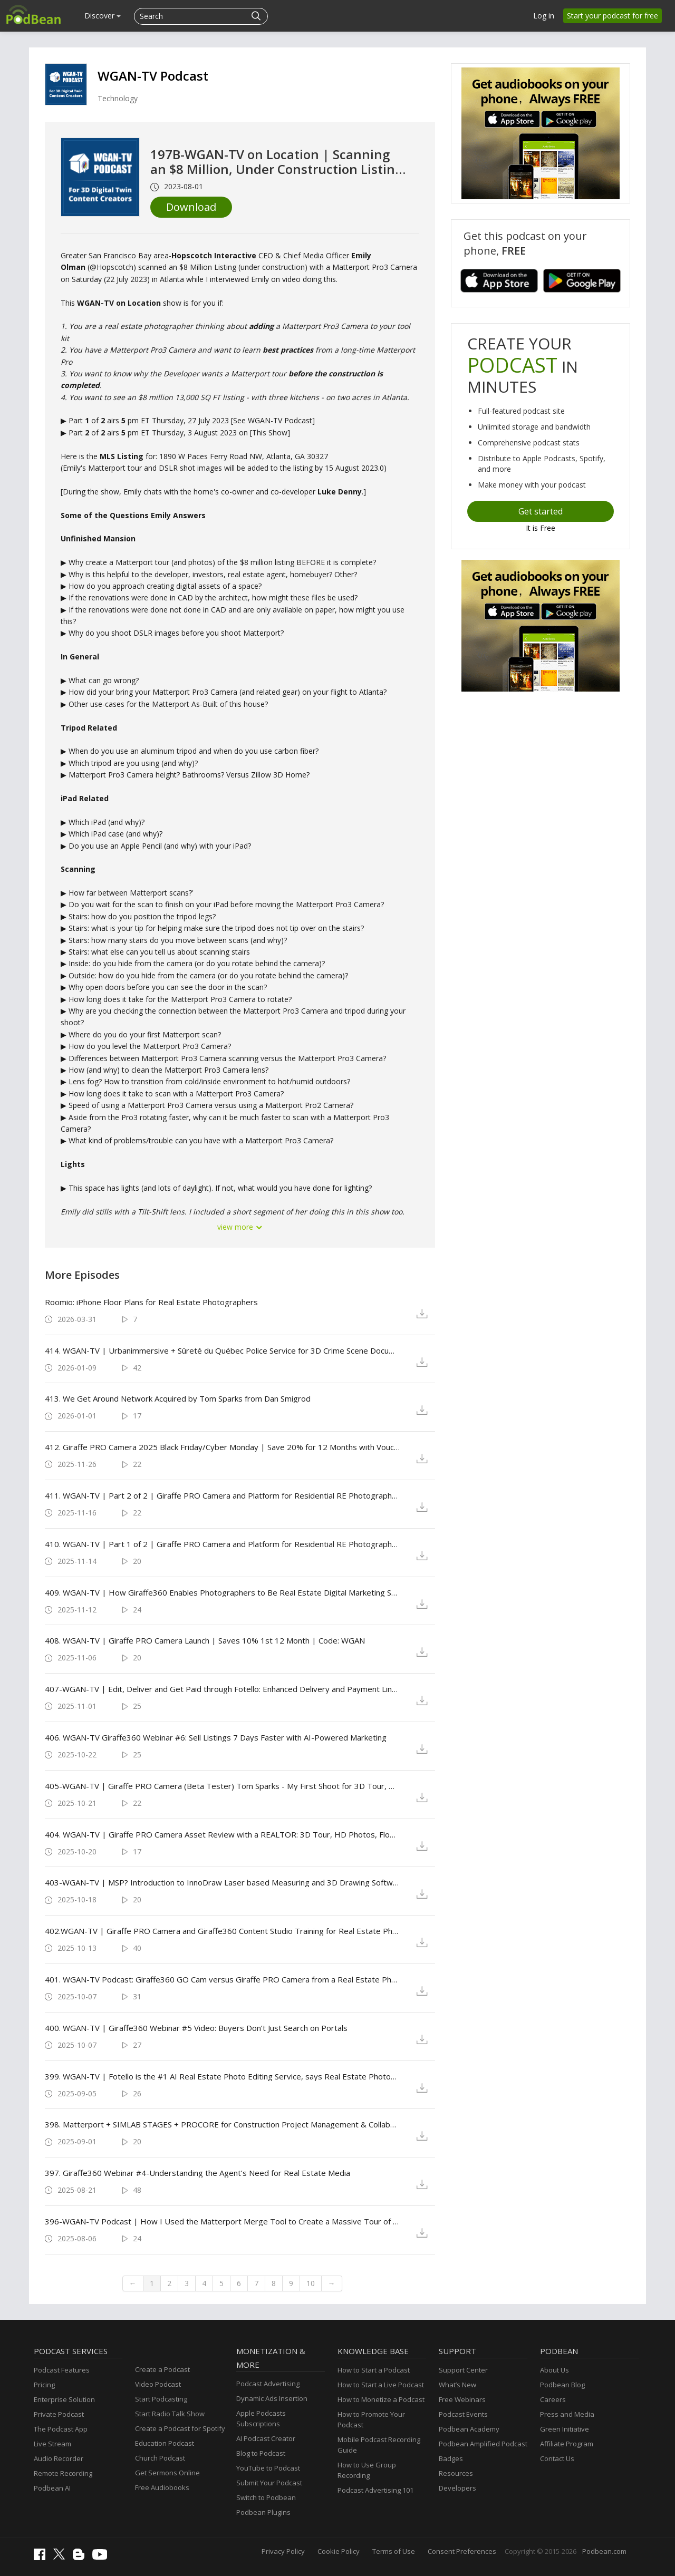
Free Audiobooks (162, 2487)
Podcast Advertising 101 (375, 2490)
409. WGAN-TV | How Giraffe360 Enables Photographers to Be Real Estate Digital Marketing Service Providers (222, 1592)
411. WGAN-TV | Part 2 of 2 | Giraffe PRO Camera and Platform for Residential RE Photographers (222, 1495)
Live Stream (52, 2443)
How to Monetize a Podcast (381, 2399)
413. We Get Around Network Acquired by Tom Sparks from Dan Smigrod (178, 1398)
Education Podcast (164, 2443)
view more (240, 1227)
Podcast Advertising (268, 2383)
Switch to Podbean (266, 2497)
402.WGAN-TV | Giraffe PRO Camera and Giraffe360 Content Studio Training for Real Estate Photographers (222, 1931)
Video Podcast (158, 2384)
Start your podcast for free (612, 16)
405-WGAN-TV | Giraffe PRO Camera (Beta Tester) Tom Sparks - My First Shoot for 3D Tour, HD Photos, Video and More (222, 1786)
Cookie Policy (338, 2551)
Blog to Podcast (260, 2453)
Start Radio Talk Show (170, 2413)
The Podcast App (61, 2429)
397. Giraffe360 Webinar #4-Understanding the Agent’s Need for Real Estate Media (197, 2173)
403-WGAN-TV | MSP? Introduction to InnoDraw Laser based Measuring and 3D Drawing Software (222, 1882)
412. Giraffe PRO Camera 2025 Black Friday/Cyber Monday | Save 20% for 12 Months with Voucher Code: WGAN (222, 1447)
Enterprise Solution (64, 2399)
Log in (543, 16)
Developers (457, 2488)
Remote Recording (63, 2473)
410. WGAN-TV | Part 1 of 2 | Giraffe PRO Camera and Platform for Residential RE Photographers (222, 1544)
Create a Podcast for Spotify (180, 2428)
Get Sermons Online (167, 2472)
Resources (456, 2473)
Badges (451, 2458)
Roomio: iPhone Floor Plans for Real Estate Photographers (151, 1302)
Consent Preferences (462, 2551)
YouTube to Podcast (268, 2468)
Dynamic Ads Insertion (271, 2398)
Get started (540, 511)
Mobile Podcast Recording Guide (379, 2445)
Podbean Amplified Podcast (483, 2443)
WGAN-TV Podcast (153, 75)
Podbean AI (52, 2488)
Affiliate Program (566, 2443)
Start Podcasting (161, 2399)
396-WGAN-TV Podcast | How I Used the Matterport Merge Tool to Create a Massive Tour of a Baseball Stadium (222, 2221)
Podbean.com (604, 2551)
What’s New (457, 2384)
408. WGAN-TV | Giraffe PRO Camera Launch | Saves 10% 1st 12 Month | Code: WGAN (205, 1640)
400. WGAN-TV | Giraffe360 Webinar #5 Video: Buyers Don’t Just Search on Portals (196, 2028)
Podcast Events (463, 2414)
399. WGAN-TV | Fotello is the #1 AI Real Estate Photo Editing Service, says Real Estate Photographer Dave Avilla (222, 2076)
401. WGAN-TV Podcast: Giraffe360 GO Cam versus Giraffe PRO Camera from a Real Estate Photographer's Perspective (222, 1979)
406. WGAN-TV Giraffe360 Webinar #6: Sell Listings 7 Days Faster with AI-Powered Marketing (216, 1737)
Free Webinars (462, 2399)
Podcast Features (62, 2370)
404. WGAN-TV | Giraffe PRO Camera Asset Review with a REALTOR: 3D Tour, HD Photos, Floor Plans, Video (222, 1834)
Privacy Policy (283, 2551)
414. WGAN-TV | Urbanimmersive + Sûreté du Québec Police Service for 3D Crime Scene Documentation (222, 1350)
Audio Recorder (58, 2458)
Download (191, 207)
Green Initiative (564, 2429)
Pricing (44, 2384)
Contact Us (557, 2458)
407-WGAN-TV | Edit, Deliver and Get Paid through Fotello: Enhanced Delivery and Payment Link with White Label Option (222, 1689)
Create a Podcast (162, 2369)
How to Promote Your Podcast (371, 2419)
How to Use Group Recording (367, 2470)
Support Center (463, 2370)
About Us (554, 2370)
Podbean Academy (469, 2429)
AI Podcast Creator (265, 2438)
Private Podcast (59, 2414)
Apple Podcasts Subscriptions (261, 2418)
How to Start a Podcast (374, 2370)
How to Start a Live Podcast (381, 2384)
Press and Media (567, 2414)
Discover (102, 16)
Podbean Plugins (263, 2512)
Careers (553, 2399)
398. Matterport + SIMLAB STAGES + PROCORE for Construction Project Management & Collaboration (222, 2124)
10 (310, 2283)
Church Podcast (160, 2458)
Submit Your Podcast (269, 2482)
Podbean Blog (562, 2384)
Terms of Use (393, 2551)
